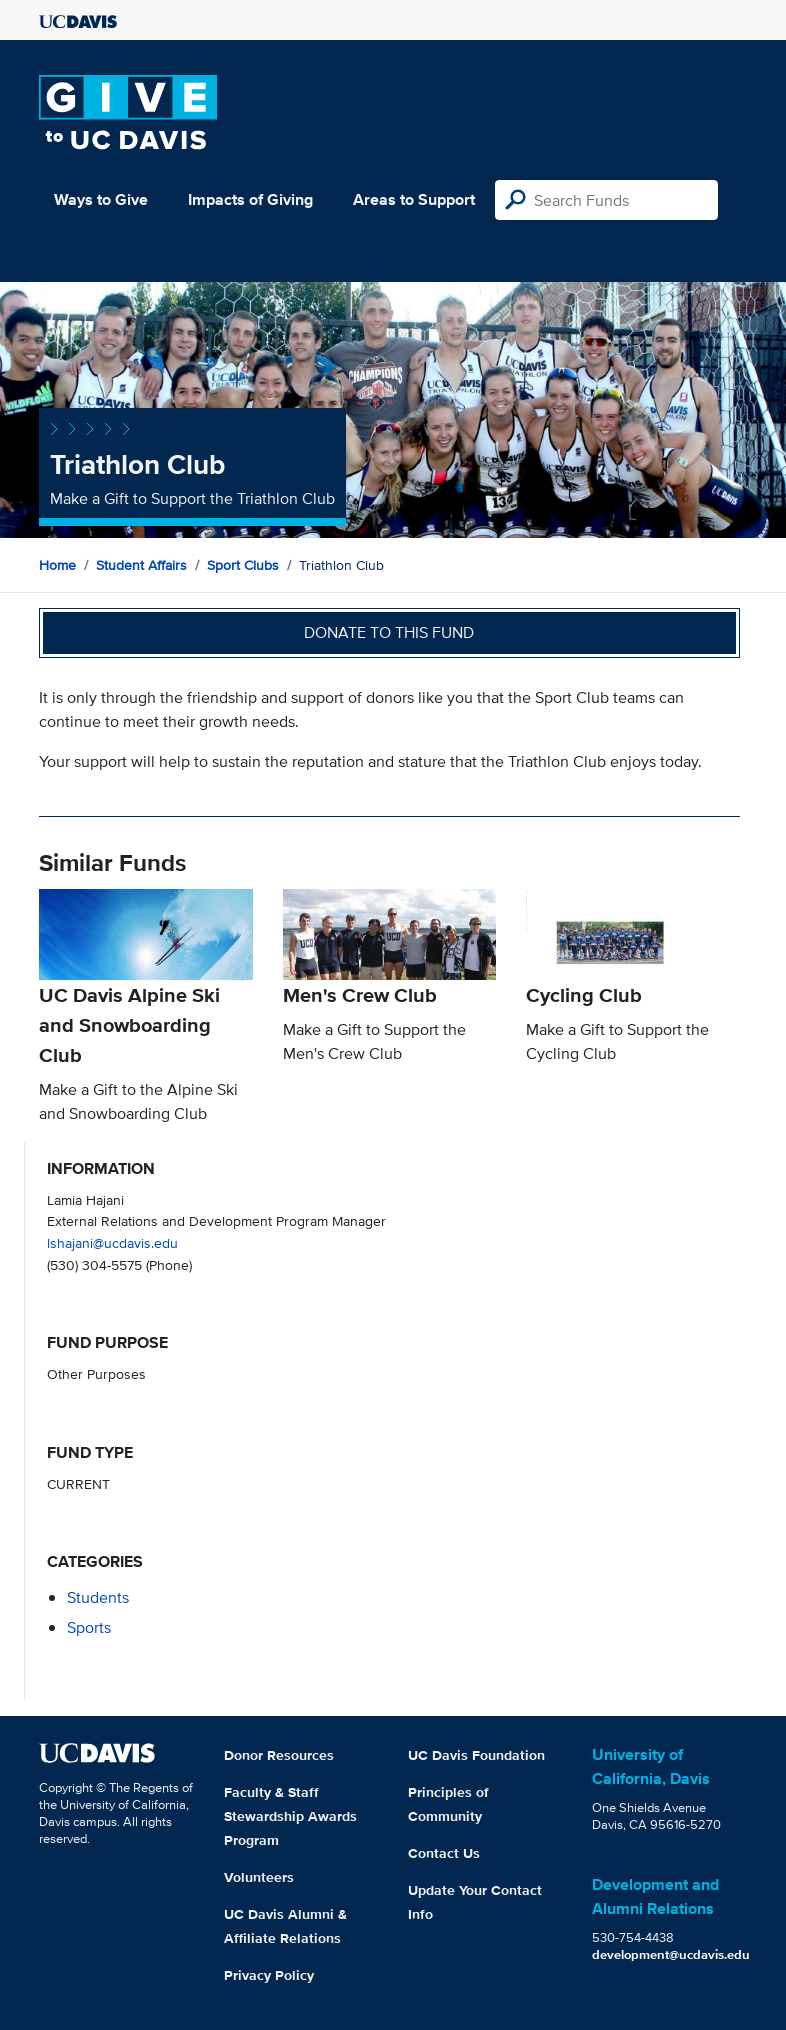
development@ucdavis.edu (671, 1954)
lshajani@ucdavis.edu (112, 1242)
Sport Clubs (243, 565)
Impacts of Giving (250, 199)
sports (89, 1627)
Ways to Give (101, 199)
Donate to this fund (389, 632)
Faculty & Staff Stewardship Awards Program (290, 1816)
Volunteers (259, 1877)
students (98, 1597)
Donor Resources (279, 1755)
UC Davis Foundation (476, 1755)
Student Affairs (141, 565)
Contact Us (444, 1853)
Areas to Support (414, 199)
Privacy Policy (269, 1975)
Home (57, 565)
